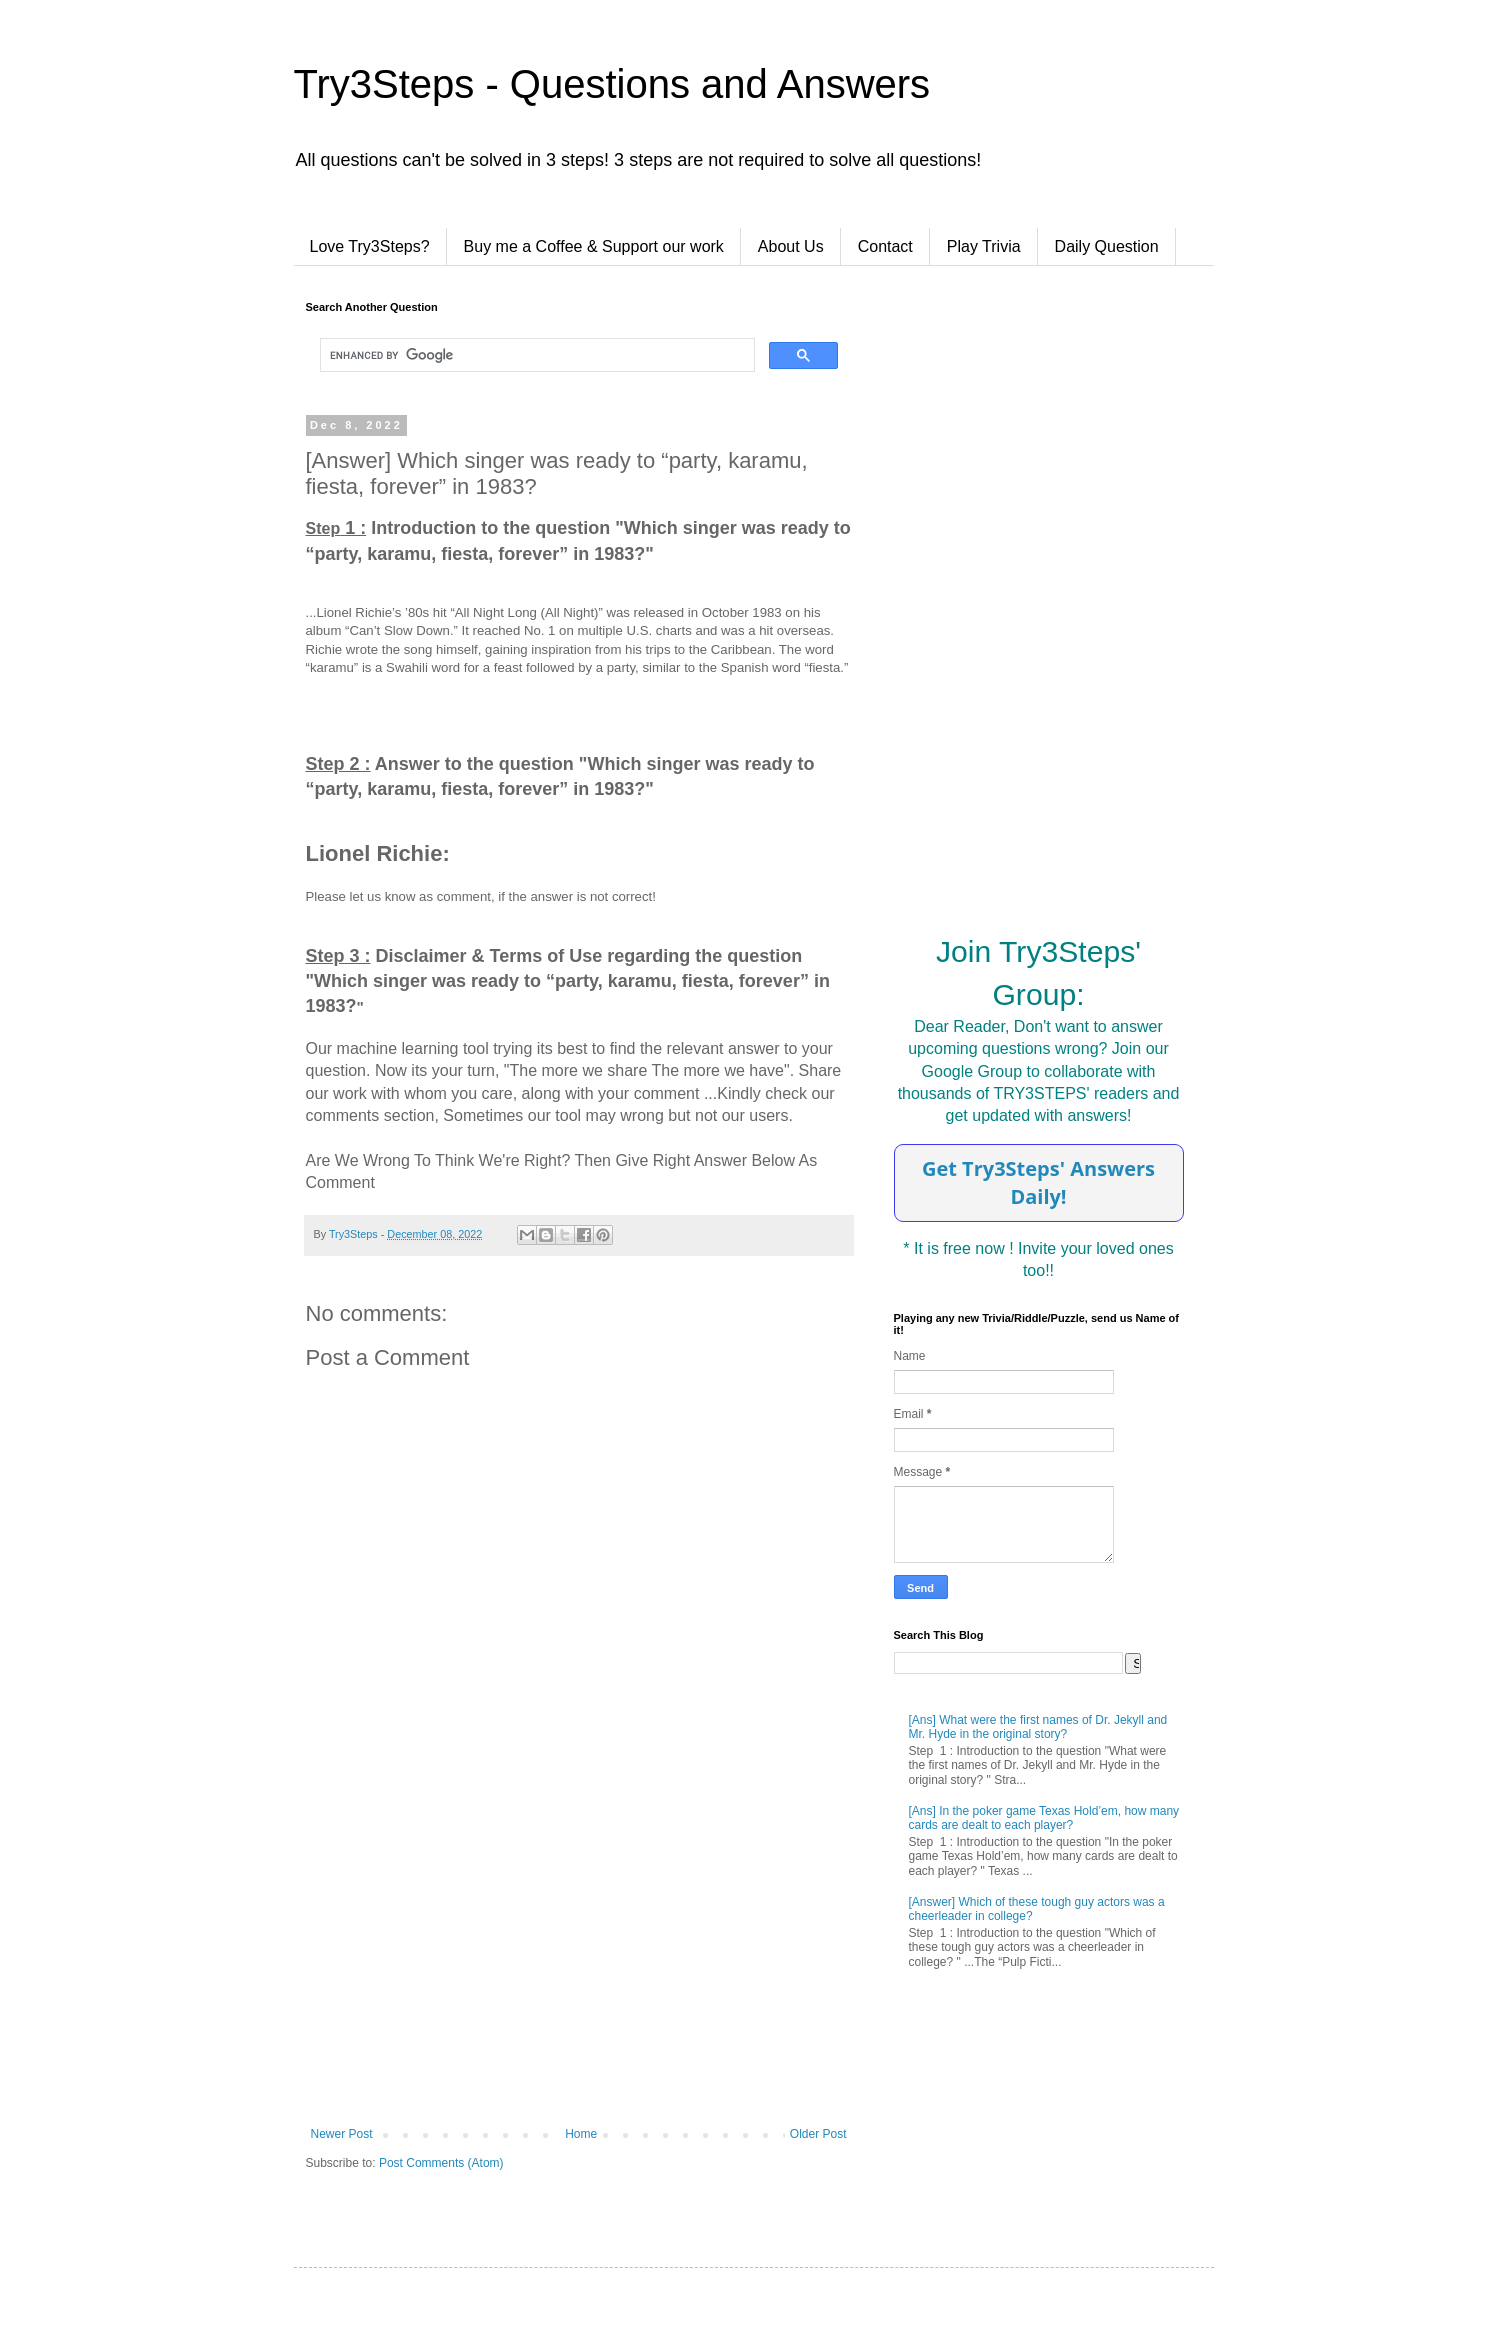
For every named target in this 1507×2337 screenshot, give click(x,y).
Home (581, 2134)
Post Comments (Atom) (441, 2163)
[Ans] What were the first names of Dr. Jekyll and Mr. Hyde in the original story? (1038, 1727)
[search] (535, 355)
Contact (885, 246)
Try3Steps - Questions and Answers (612, 84)
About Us (791, 246)
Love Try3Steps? (370, 246)
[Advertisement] (579, 1962)
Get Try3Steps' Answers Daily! (1038, 1182)
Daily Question (1107, 246)
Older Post (818, 2134)
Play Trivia (984, 246)
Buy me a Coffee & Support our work (594, 246)
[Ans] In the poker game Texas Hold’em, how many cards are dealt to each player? (1044, 1818)
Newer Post (342, 2134)
